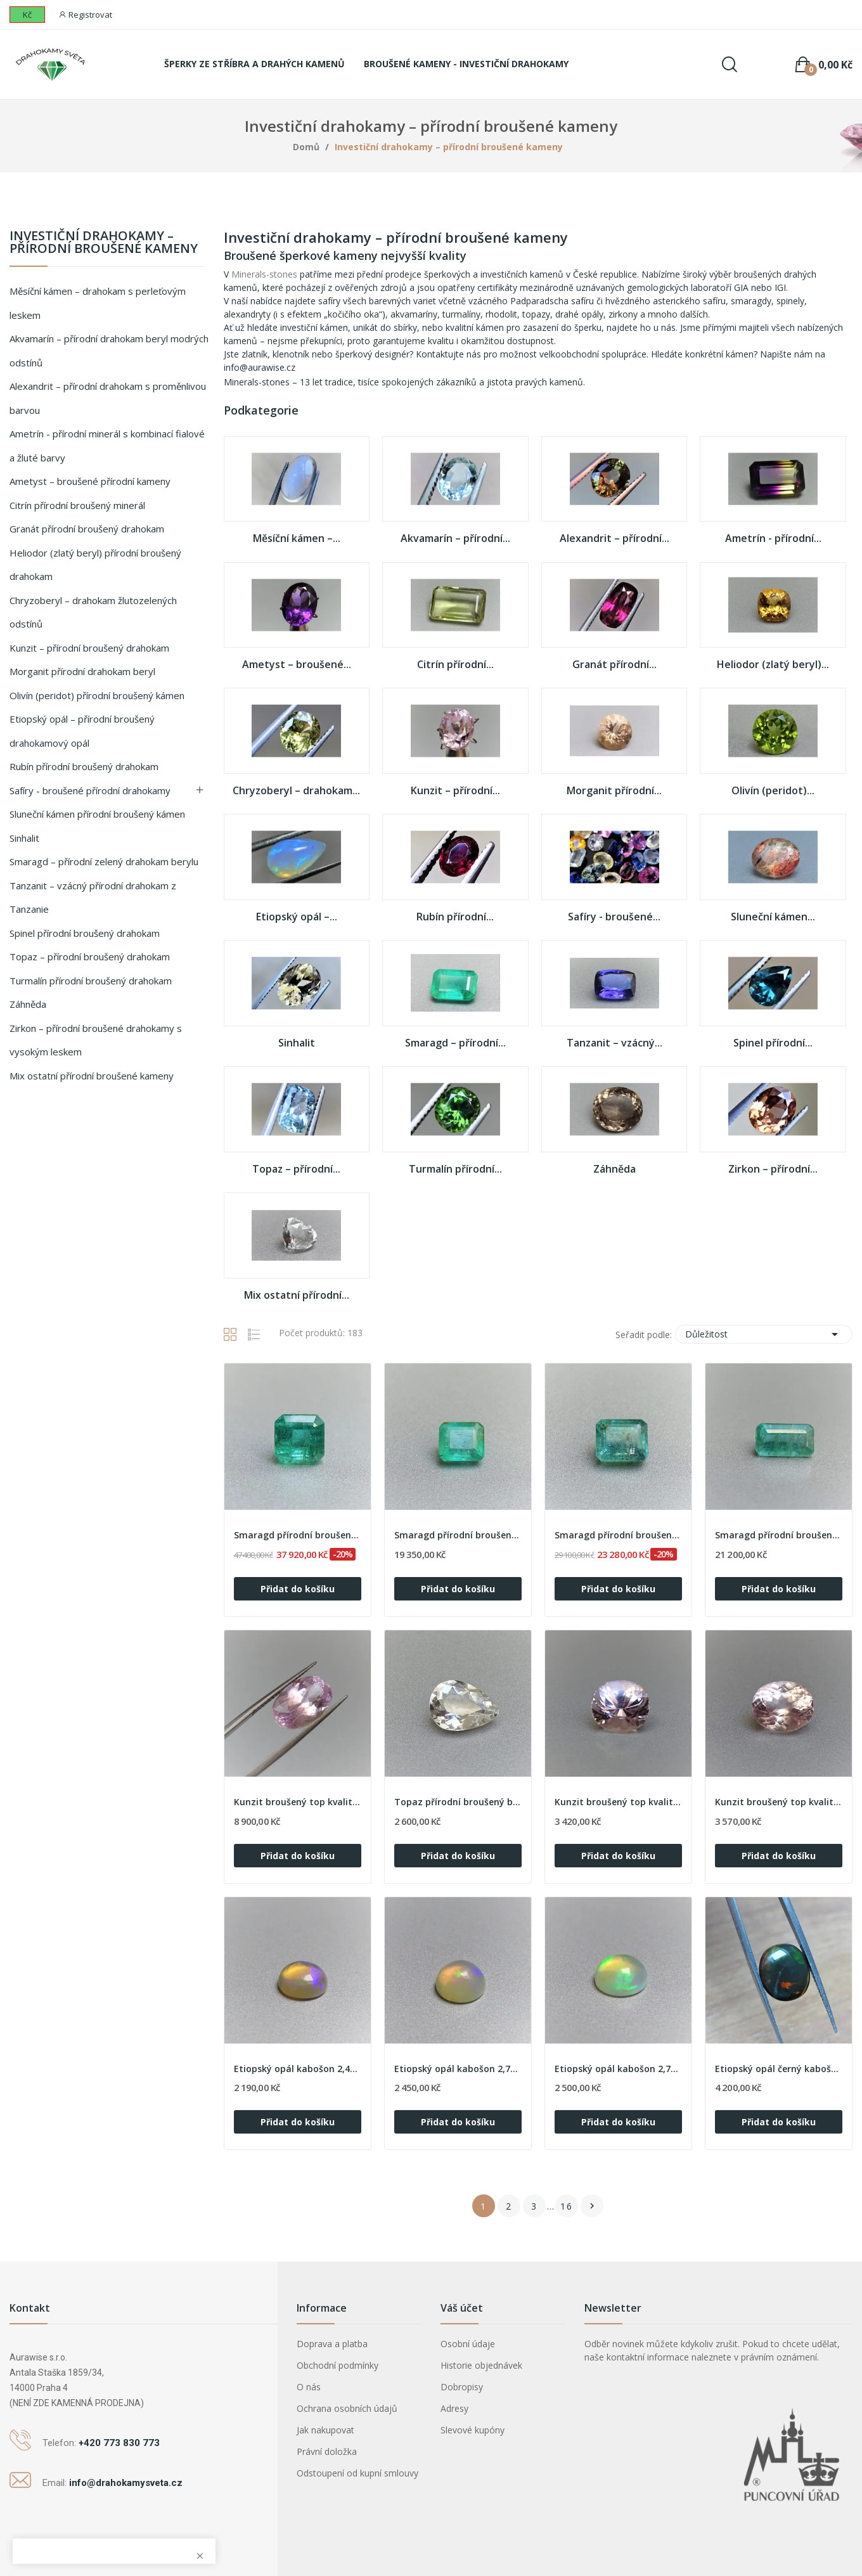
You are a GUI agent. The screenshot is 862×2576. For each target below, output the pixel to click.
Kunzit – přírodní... (455, 791)
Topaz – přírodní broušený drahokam (90, 956)
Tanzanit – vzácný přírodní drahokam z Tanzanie (93, 897)
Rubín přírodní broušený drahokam (84, 766)
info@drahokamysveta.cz (126, 2483)
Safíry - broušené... (614, 917)
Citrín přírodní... (455, 665)
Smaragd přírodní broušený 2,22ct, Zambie (618, 1535)
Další (592, 2206)
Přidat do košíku (298, 1589)
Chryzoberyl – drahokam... (296, 791)
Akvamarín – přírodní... (455, 538)
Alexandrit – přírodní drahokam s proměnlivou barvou (108, 398)
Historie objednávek (481, 2365)
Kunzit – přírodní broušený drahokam (89, 647)
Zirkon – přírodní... (773, 1169)
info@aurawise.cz (259, 367)
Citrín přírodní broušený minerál (77, 505)
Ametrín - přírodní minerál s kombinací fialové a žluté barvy (107, 445)
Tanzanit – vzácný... (614, 1043)
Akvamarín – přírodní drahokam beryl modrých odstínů (109, 350)
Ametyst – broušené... (296, 665)
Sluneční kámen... (773, 917)
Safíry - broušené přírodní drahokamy (90, 790)
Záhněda (28, 1004)
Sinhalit (24, 838)
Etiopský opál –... (296, 917)
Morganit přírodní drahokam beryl (82, 671)
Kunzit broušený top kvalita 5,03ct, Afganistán (618, 1802)
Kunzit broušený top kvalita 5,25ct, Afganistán (778, 1802)
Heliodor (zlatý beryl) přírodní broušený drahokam (95, 564)
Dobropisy (462, 2387)
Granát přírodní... (614, 665)
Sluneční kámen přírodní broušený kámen (97, 814)
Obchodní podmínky (337, 2365)
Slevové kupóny (473, 2430)
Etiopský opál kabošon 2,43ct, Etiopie (297, 2069)
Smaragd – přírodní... (455, 1043)
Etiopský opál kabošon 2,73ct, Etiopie (458, 2069)
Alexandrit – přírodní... (614, 538)
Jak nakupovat (325, 2430)
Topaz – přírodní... (296, 1169)
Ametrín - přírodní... (773, 538)
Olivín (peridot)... (772, 791)
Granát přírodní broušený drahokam (87, 528)
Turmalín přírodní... (455, 1169)
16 (566, 2206)
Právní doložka (327, 2451)
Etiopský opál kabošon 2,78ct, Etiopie (618, 2069)
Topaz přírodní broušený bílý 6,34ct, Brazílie (458, 1802)
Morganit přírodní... (614, 791)
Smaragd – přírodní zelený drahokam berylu (104, 861)
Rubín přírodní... (455, 917)
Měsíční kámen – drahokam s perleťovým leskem (98, 303)
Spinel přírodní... (773, 1043)
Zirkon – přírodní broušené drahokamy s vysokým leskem (96, 1040)
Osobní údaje (468, 2344)
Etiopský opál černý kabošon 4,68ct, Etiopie (778, 2069)
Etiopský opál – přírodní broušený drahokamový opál (82, 730)
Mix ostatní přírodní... (296, 1295)
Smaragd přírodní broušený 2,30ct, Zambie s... (297, 1535)
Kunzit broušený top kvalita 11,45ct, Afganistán (297, 1802)
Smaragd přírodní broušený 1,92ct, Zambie (458, 1535)
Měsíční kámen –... (296, 538)
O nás (309, 2387)
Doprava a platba (332, 2344)
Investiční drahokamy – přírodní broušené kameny (104, 243)
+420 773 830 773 (119, 2443)
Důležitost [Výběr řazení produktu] (763, 1334)
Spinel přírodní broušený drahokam (85, 933)
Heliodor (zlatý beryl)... (773, 665)
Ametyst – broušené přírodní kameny (90, 481)
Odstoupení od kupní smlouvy (357, 2473)
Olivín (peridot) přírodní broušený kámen (97, 695)
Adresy (454, 2408)
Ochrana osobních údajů (347, 2408)
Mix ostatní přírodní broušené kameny (92, 1075)
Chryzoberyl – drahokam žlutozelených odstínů (93, 612)
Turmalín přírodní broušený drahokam (91, 980)
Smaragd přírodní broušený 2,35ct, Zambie (778, 1535)
